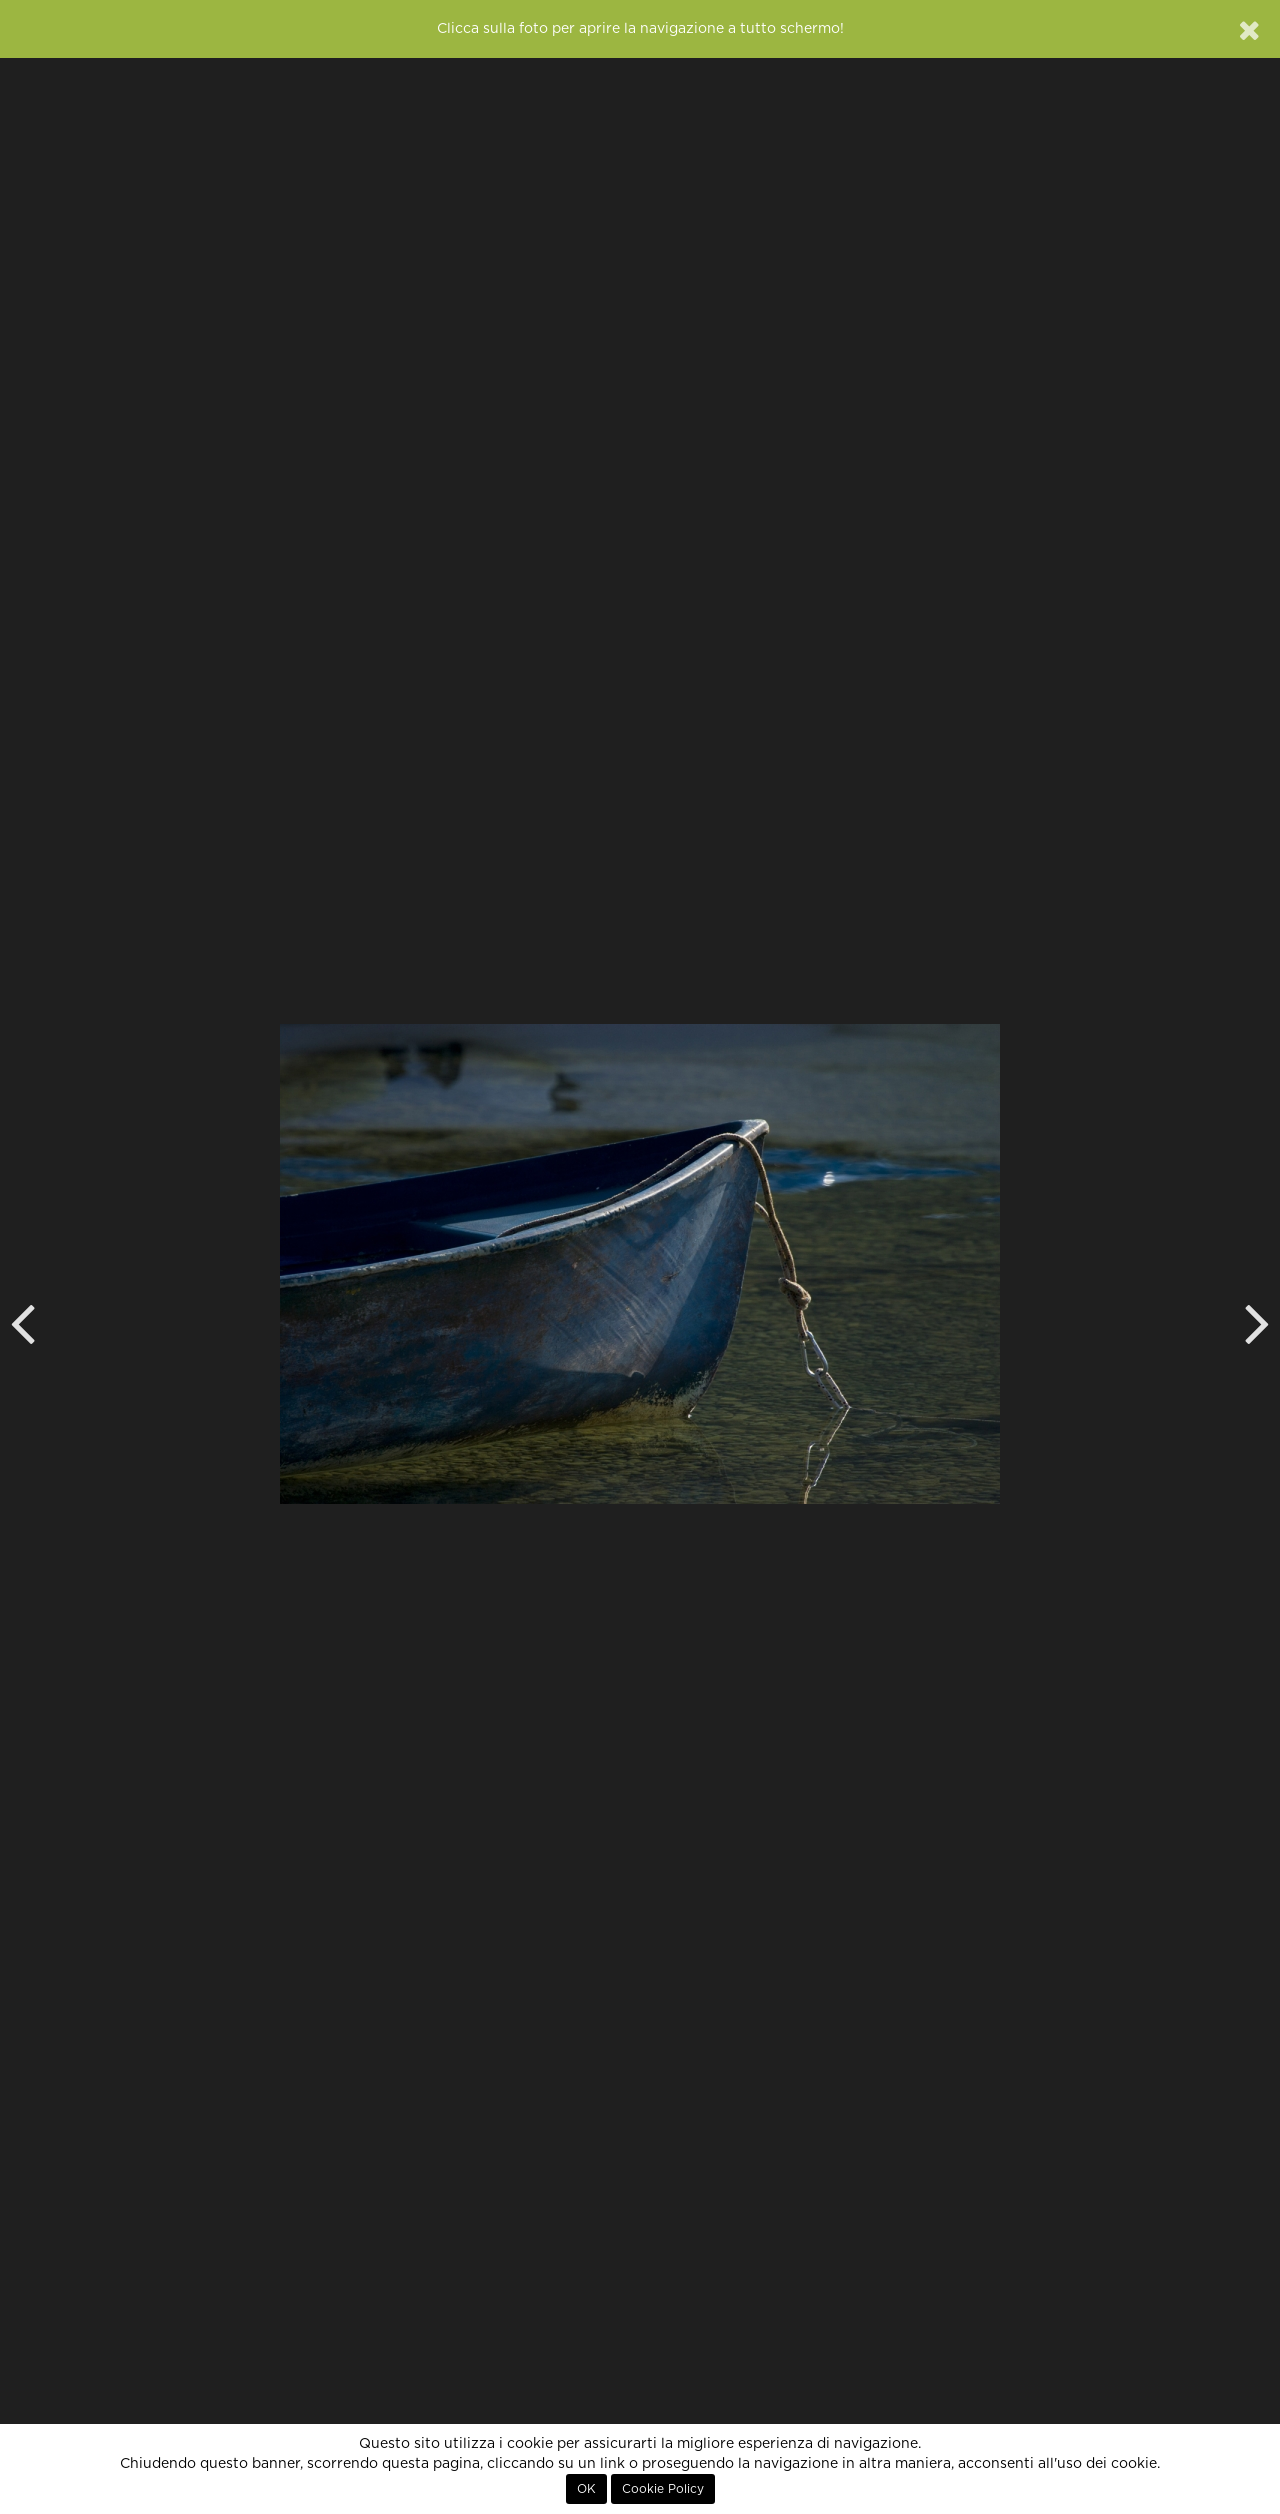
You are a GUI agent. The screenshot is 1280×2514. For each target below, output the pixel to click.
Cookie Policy (663, 2489)
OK (586, 2489)
